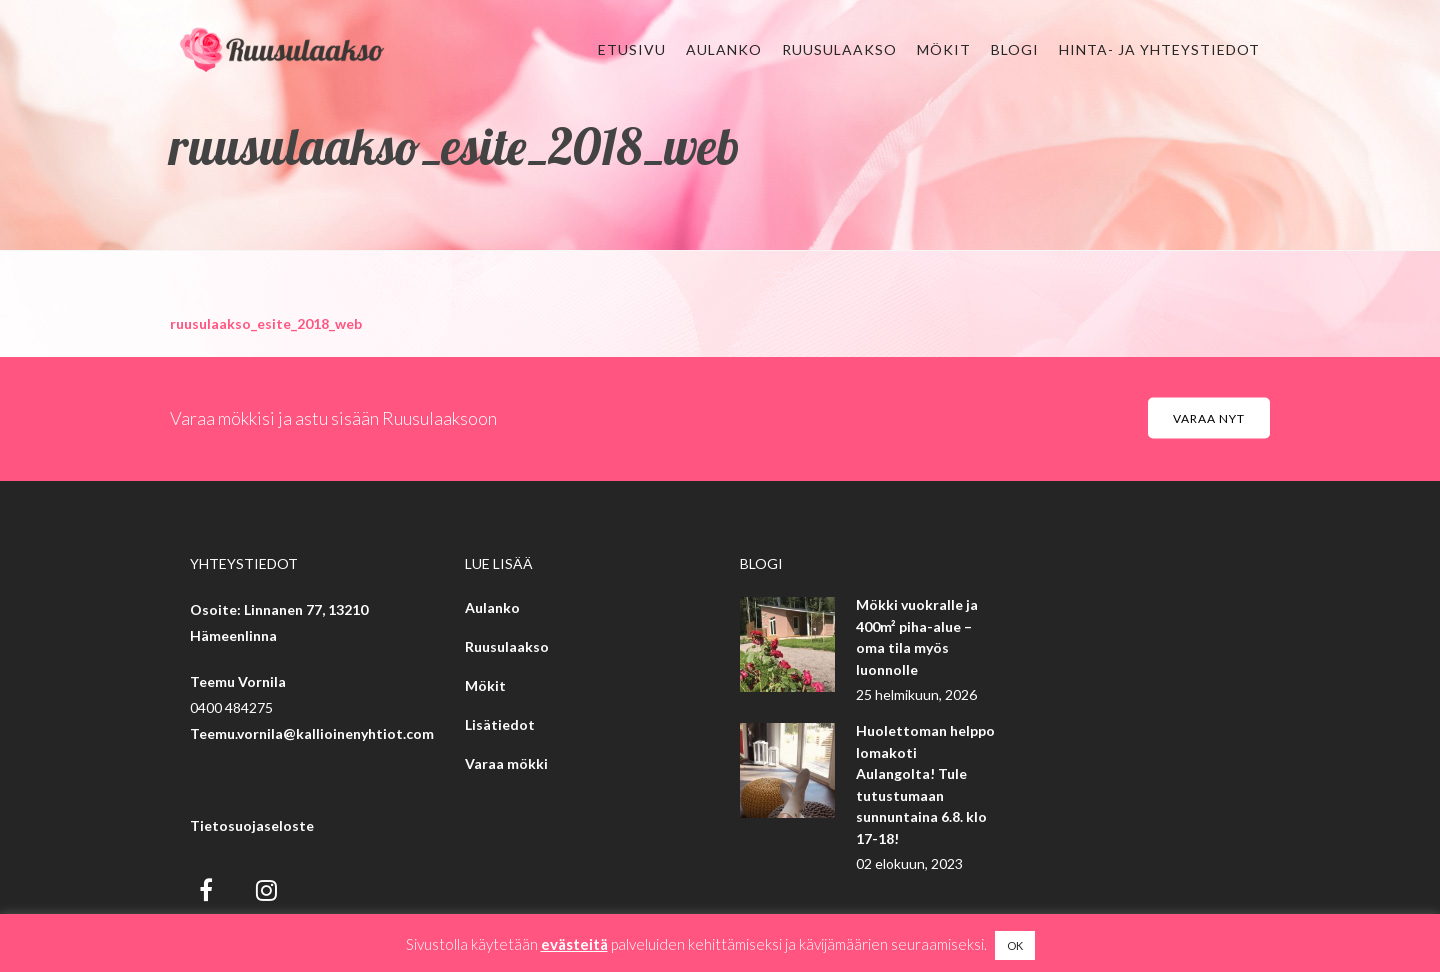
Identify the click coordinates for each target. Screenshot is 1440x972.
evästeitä (574, 944)
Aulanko (492, 607)
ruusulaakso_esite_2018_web (266, 323)
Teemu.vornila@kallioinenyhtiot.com (312, 733)
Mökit (485, 685)
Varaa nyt (1209, 418)
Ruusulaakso (507, 646)
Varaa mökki (506, 763)
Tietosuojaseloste (252, 825)
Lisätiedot (500, 724)
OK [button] (1015, 945)
